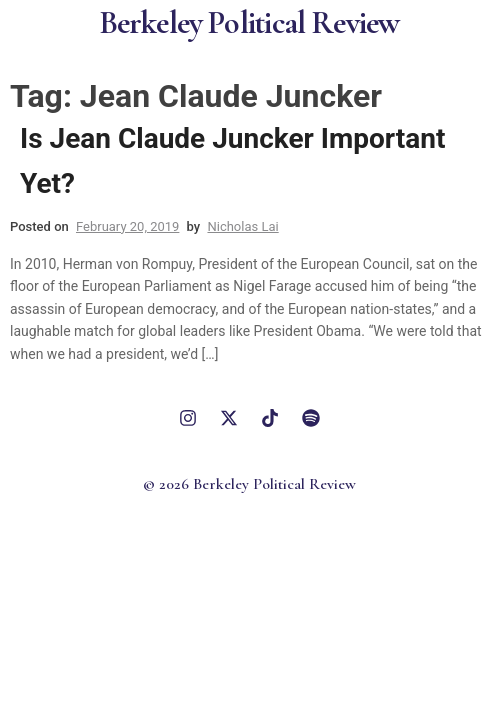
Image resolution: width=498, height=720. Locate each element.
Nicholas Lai (242, 226)
